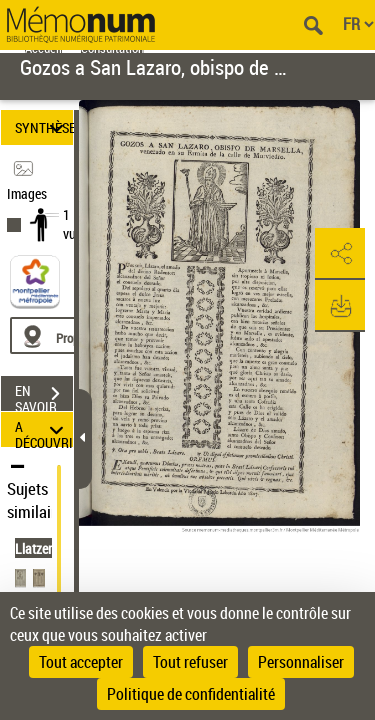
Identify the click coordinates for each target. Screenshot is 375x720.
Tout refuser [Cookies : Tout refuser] (190, 662)
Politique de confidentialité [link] (191, 694)
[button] (340, 254)
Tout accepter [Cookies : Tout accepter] (81, 662)
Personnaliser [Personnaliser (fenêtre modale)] (301, 662)
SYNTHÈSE (44, 127)
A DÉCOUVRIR (44, 429)
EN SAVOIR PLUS (44, 396)
